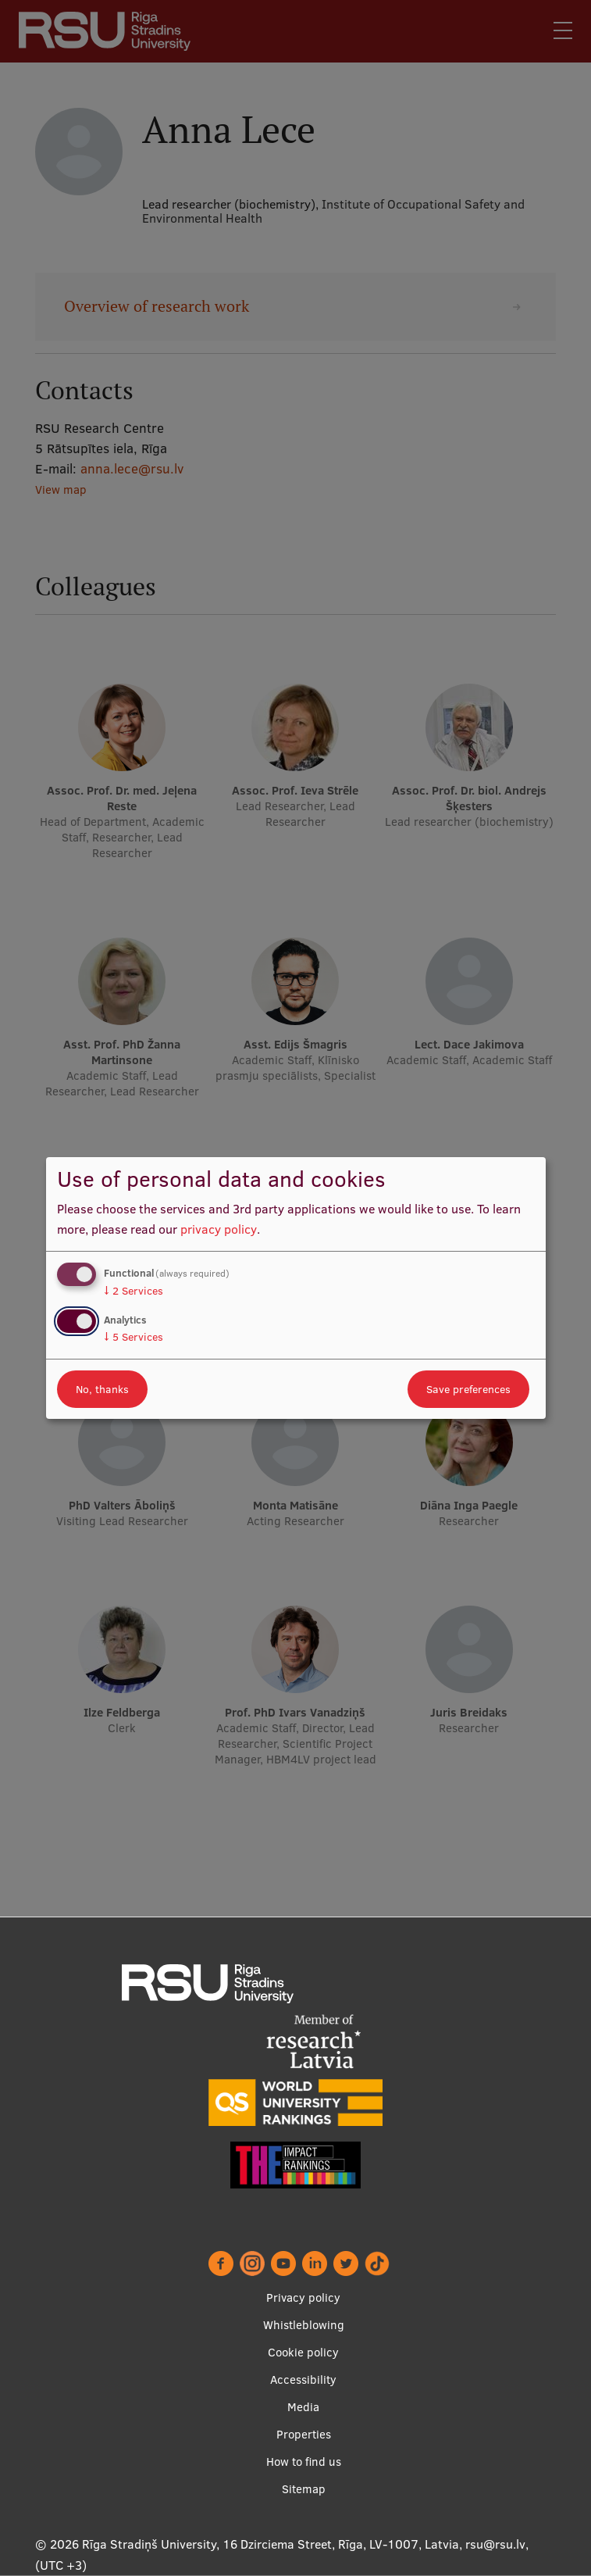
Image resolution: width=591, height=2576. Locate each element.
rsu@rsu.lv (495, 2544)
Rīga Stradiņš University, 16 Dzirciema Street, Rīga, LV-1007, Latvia (270, 2544)
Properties (303, 2434)
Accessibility (303, 2379)
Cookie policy (303, 2352)
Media (303, 2407)
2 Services (133, 1291)
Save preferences (468, 1389)
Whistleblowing (303, 2325)
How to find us (303, 2461)
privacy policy (218, 1229)
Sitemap (304, 2489)
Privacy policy (303, 2297)
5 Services (133, 1337)
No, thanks (102, 1389)
